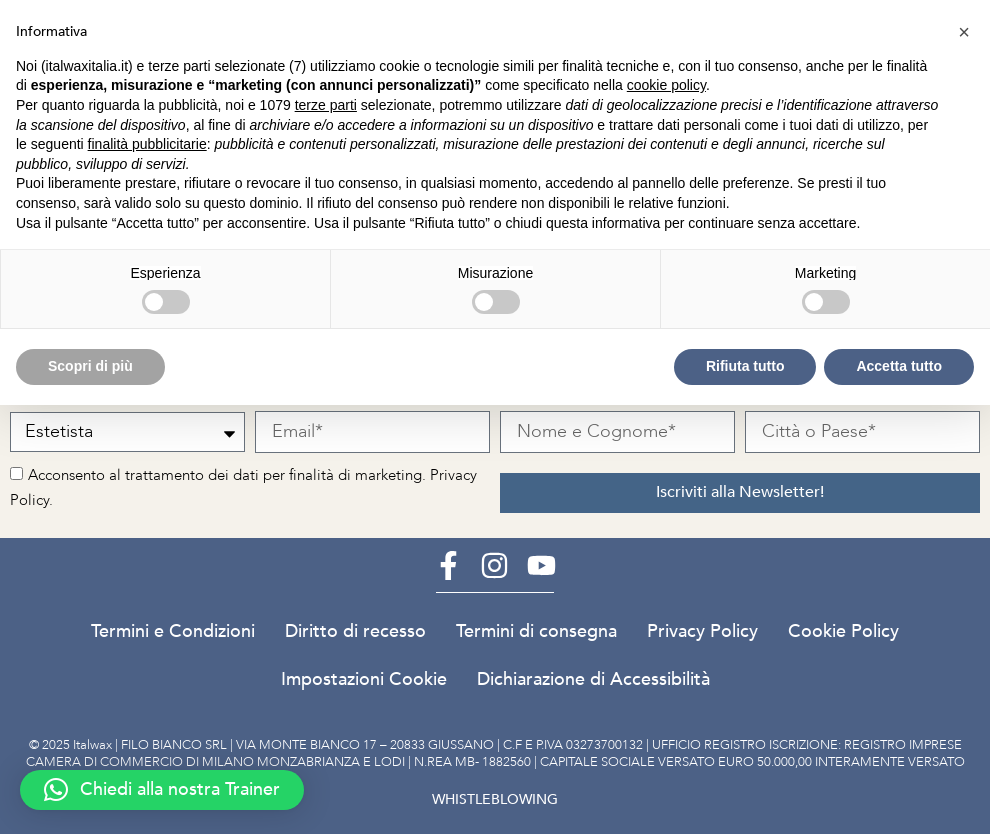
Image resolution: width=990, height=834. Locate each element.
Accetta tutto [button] (899, 366)
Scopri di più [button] (90, 366)
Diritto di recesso (355, 631)
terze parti (326, 105)
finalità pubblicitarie (147, 144)
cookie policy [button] (666, 85)
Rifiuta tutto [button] (745, 366)
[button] (162, 790)
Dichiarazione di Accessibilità (593, 679)
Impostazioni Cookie (364, 679)
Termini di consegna (536, 631)
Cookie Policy (843, 631)
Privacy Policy (702, 631)
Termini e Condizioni (173, 631)
